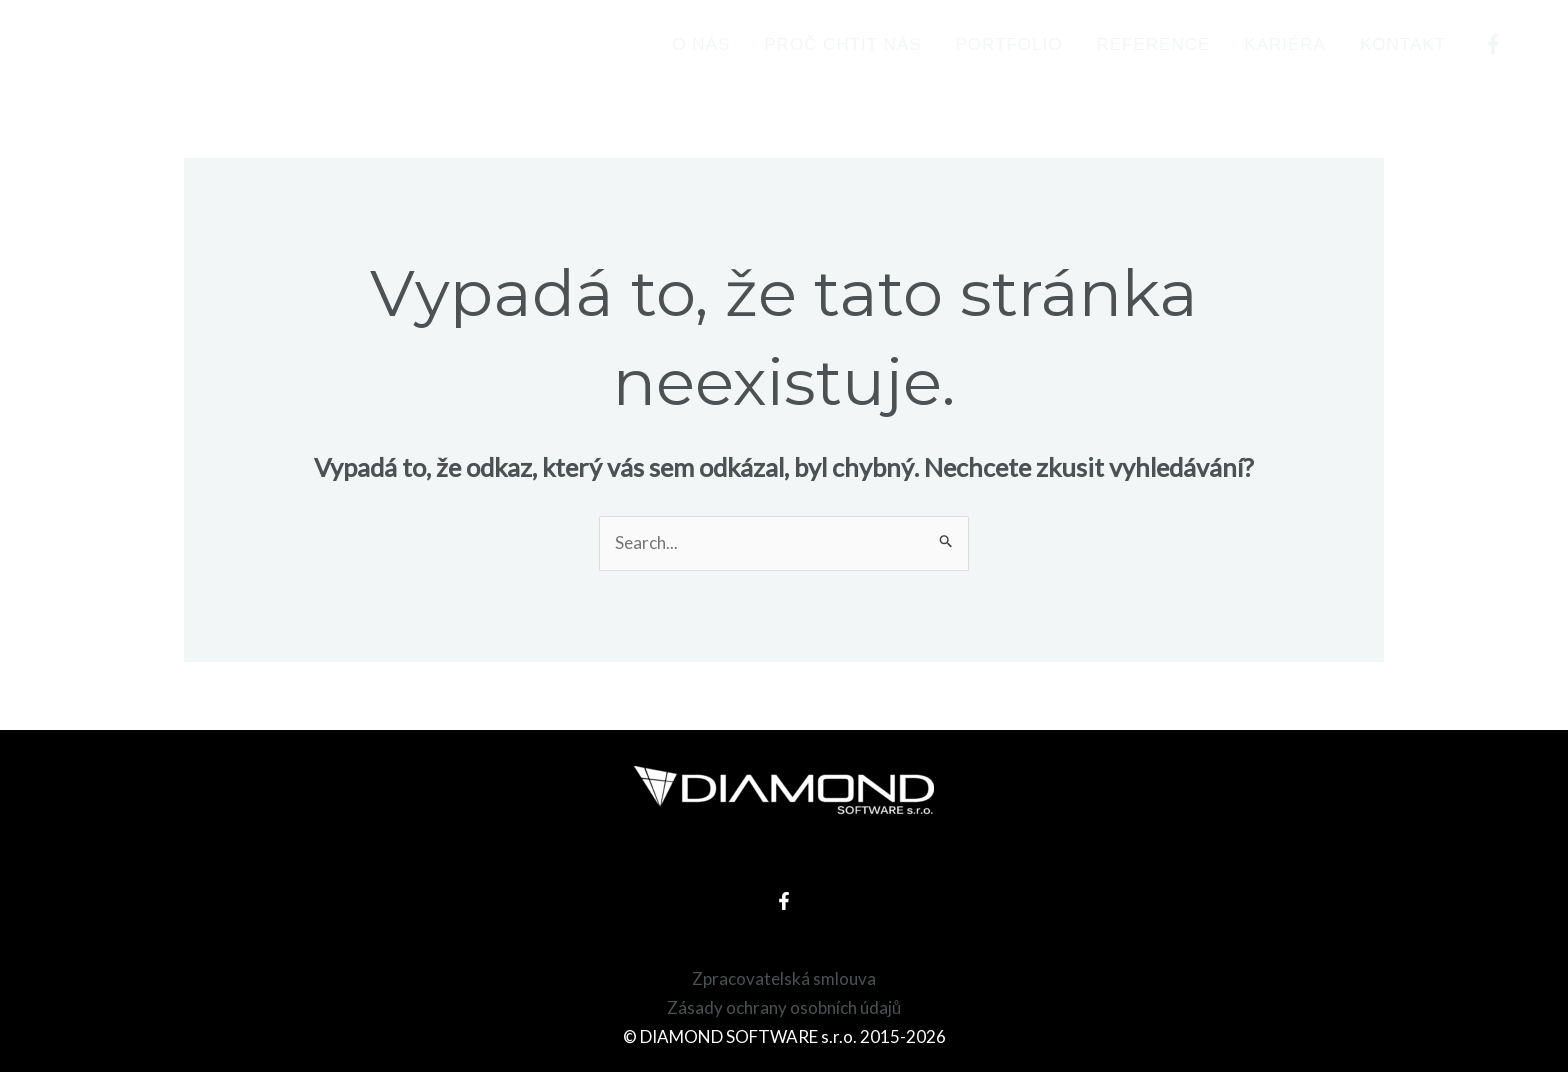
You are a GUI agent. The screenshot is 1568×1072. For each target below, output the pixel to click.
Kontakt (1403, 44)
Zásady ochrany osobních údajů (784, 1007)
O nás (701, 44)
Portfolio (1009, 44)
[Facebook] (1493, 44)
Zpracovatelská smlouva (784, 978)
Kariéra (1285, 44)
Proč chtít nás (842, 44)
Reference (1153, 44)
